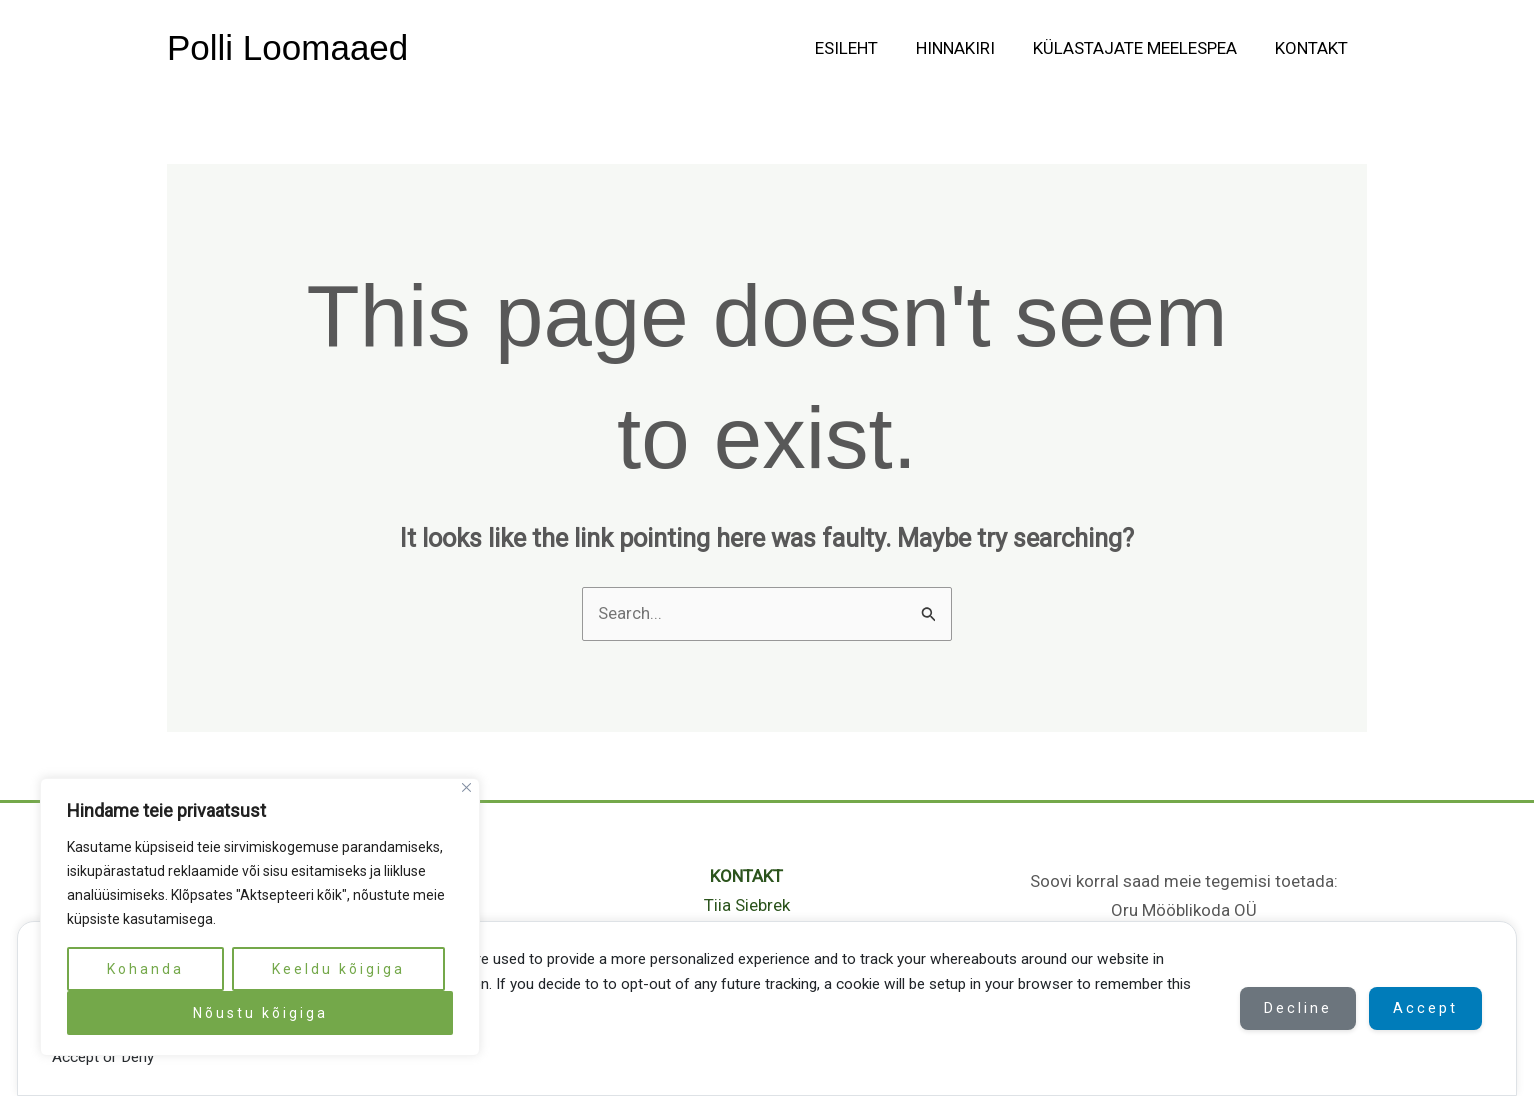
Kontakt (1313, 48)
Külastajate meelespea (1141, 48)
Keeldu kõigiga (338, 969)
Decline (1294, 1008)
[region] (260, 917)
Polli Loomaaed (287, 47)
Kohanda (145, 969)
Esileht (860, 48)
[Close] (466, 787)
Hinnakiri (965, 48)
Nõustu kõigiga (260, 1013)
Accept (1424, 1008)
